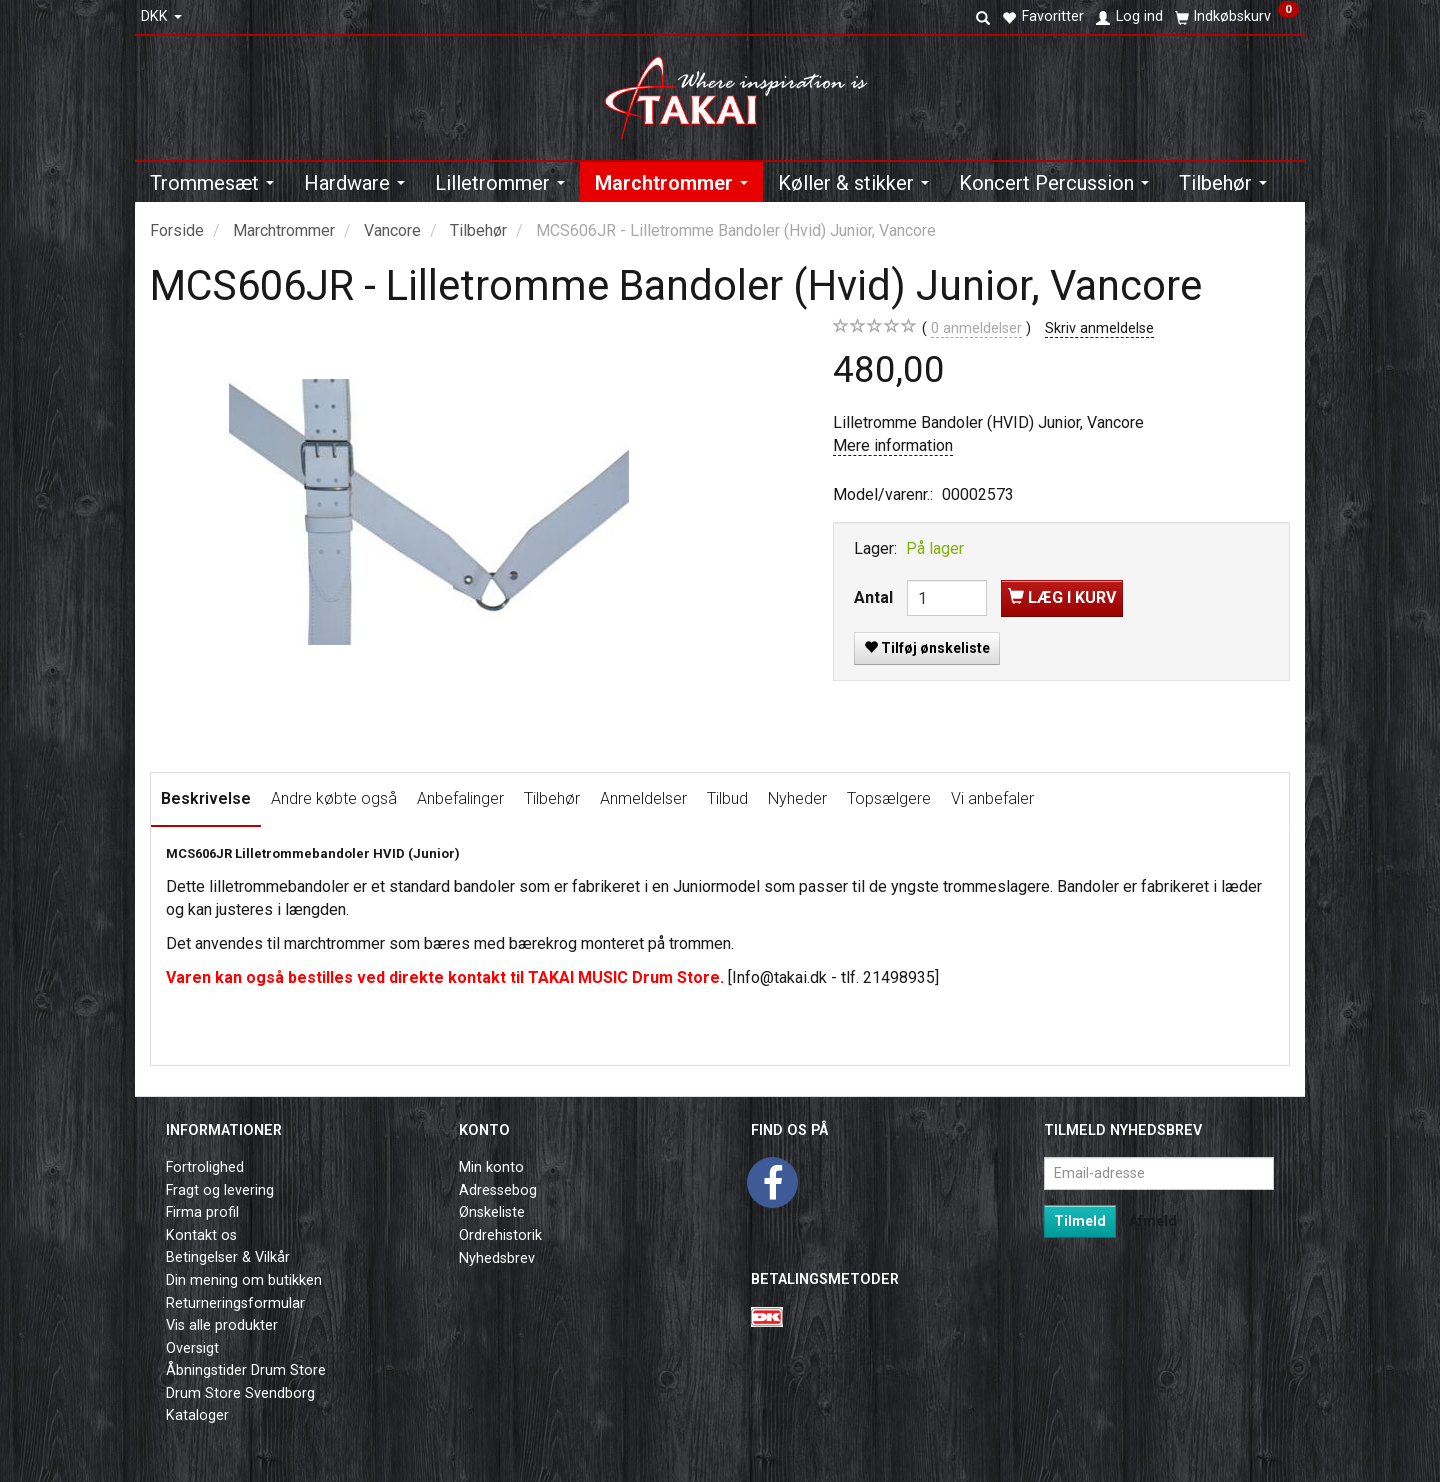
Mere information (893, 445)
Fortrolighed (205, 1167)
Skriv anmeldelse (1099, 328)
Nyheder (797, 798)
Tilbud (727, 798)
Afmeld (1153, 1221)
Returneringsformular (235, 1303)
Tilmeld (1080, 1221)
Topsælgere (889, 798)
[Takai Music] (744, 91)
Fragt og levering (220, 1190)
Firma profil (202, 1212)
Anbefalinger (460, 798)
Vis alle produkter (222, 1325)
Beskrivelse (206, 798)
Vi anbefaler (992, 798)
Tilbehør (552, 798)
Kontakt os (201, 1235)
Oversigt (192, 1348)
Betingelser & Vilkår (228, 1257)
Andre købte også (334, 798)
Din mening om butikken (244, 1280)
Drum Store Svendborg (240, 1393)
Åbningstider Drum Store (246, 1370)
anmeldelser (976, 329)
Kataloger (197, 1415)
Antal (875, 597)
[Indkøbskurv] (1237, 17)
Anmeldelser (643, 798)
